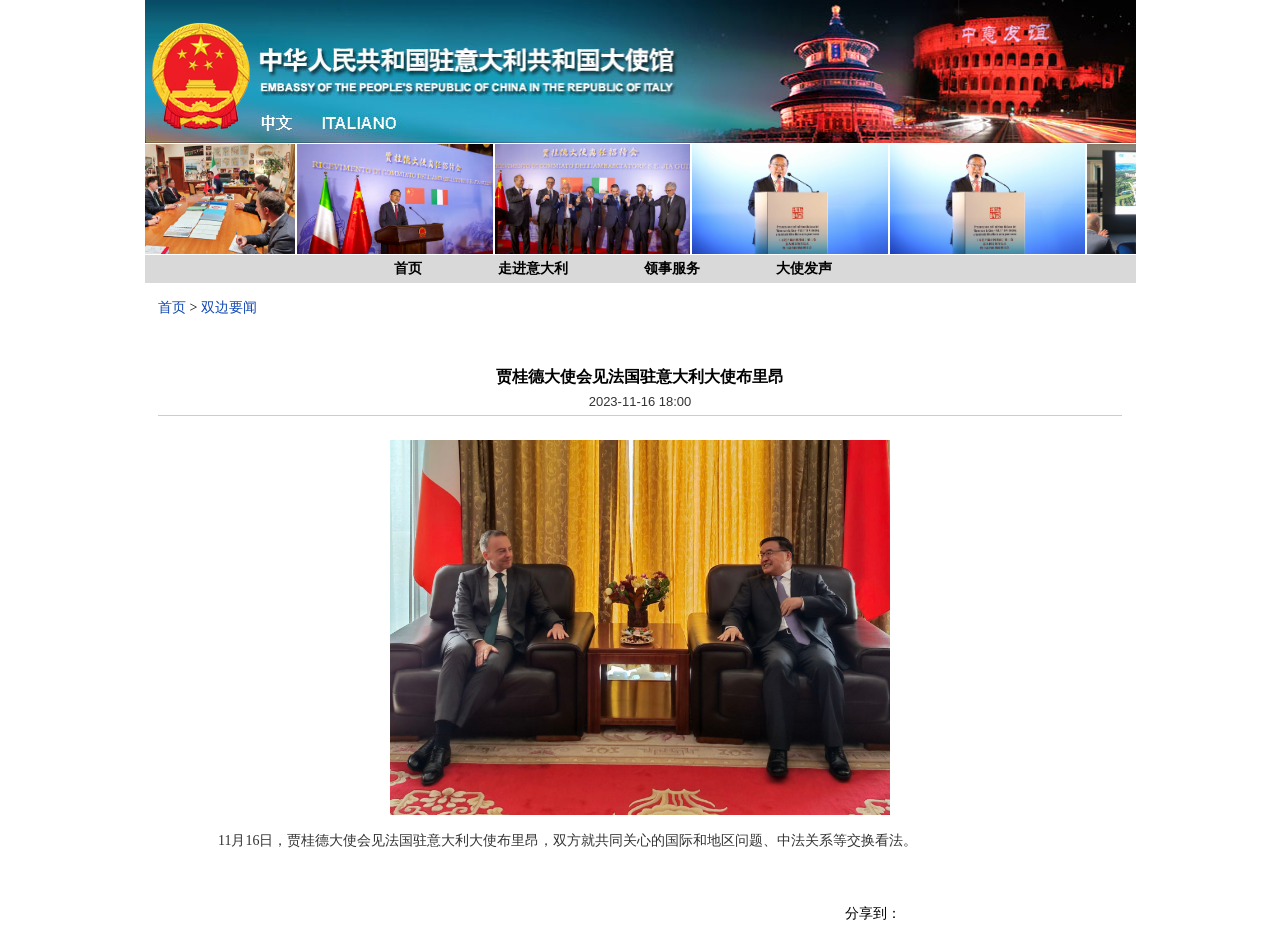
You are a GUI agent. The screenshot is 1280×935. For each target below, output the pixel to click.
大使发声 (804, 268)
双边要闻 (229, 307)
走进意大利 (533, 268)
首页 (408, 268)
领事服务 (672, 268)
